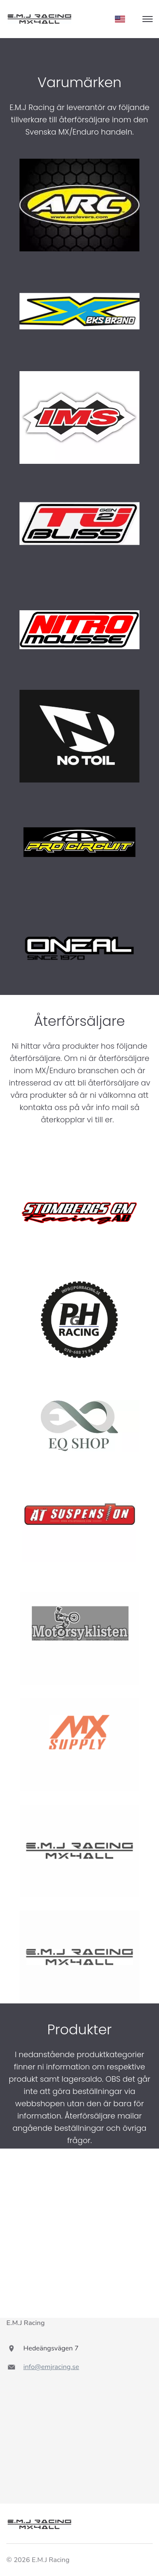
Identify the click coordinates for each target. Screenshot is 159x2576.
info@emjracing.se (51, 2367)
